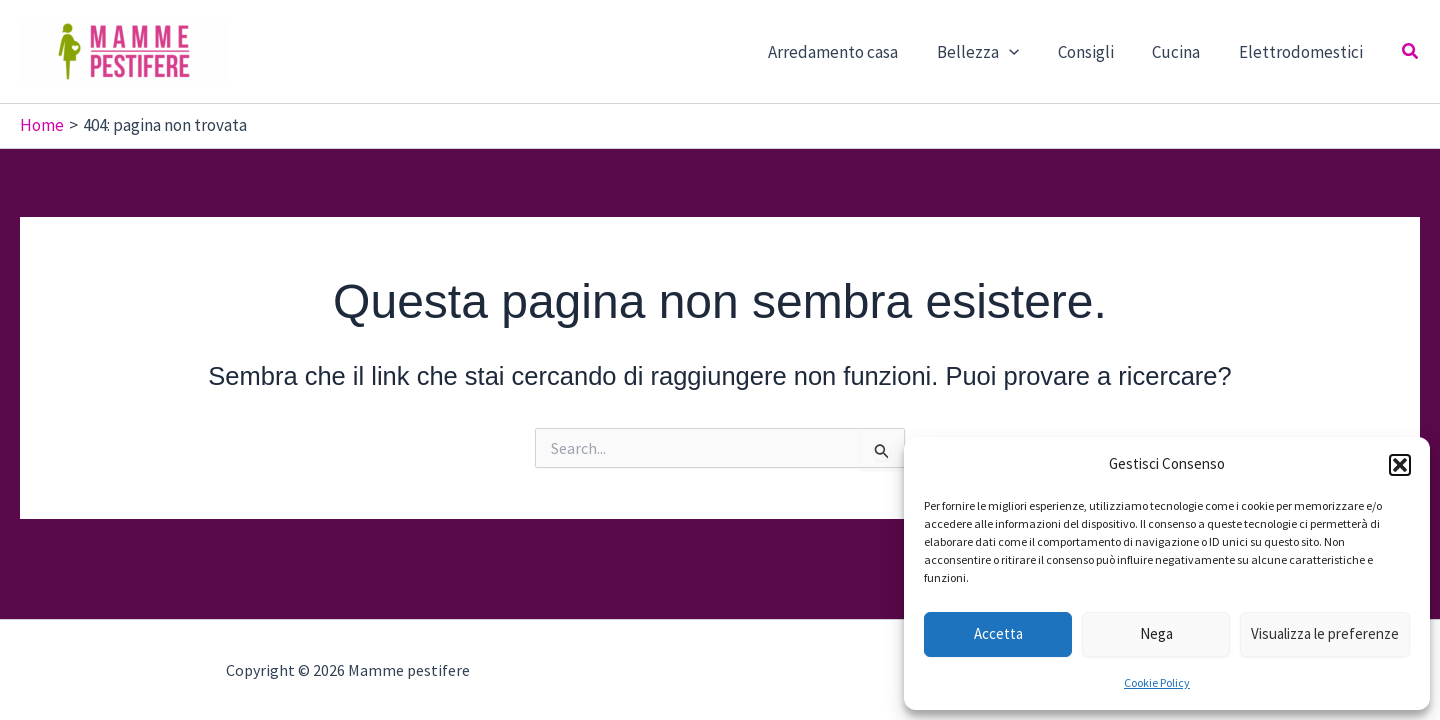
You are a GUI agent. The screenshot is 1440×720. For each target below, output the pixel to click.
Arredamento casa (854, 52)
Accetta (998, 633)
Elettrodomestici (1303, 52)
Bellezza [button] (994, 52)
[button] (1400, 465)
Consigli (1097, 52)
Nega (1156, 633)
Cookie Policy (1157, 682)
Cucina (1183, 52)
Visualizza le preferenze (1325, 633)
